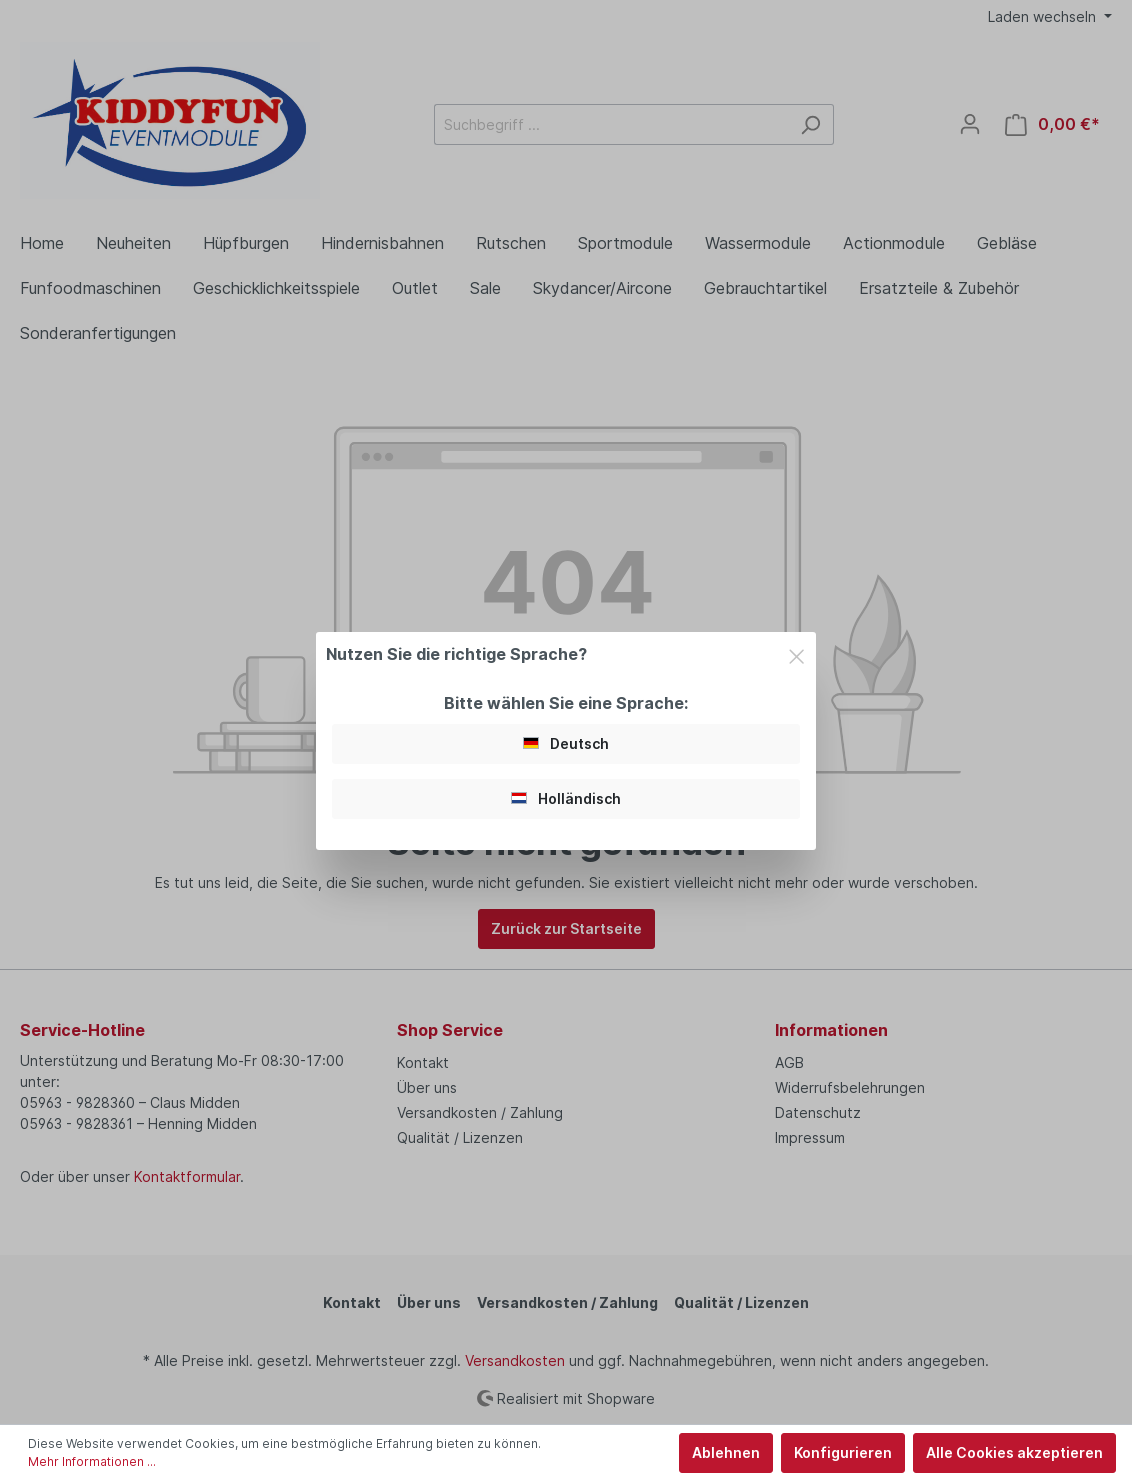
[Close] (796, 653)
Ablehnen (726, 1452)
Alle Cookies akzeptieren (1014, 1452)
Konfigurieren (843, 1452)
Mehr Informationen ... (92, 1461)
